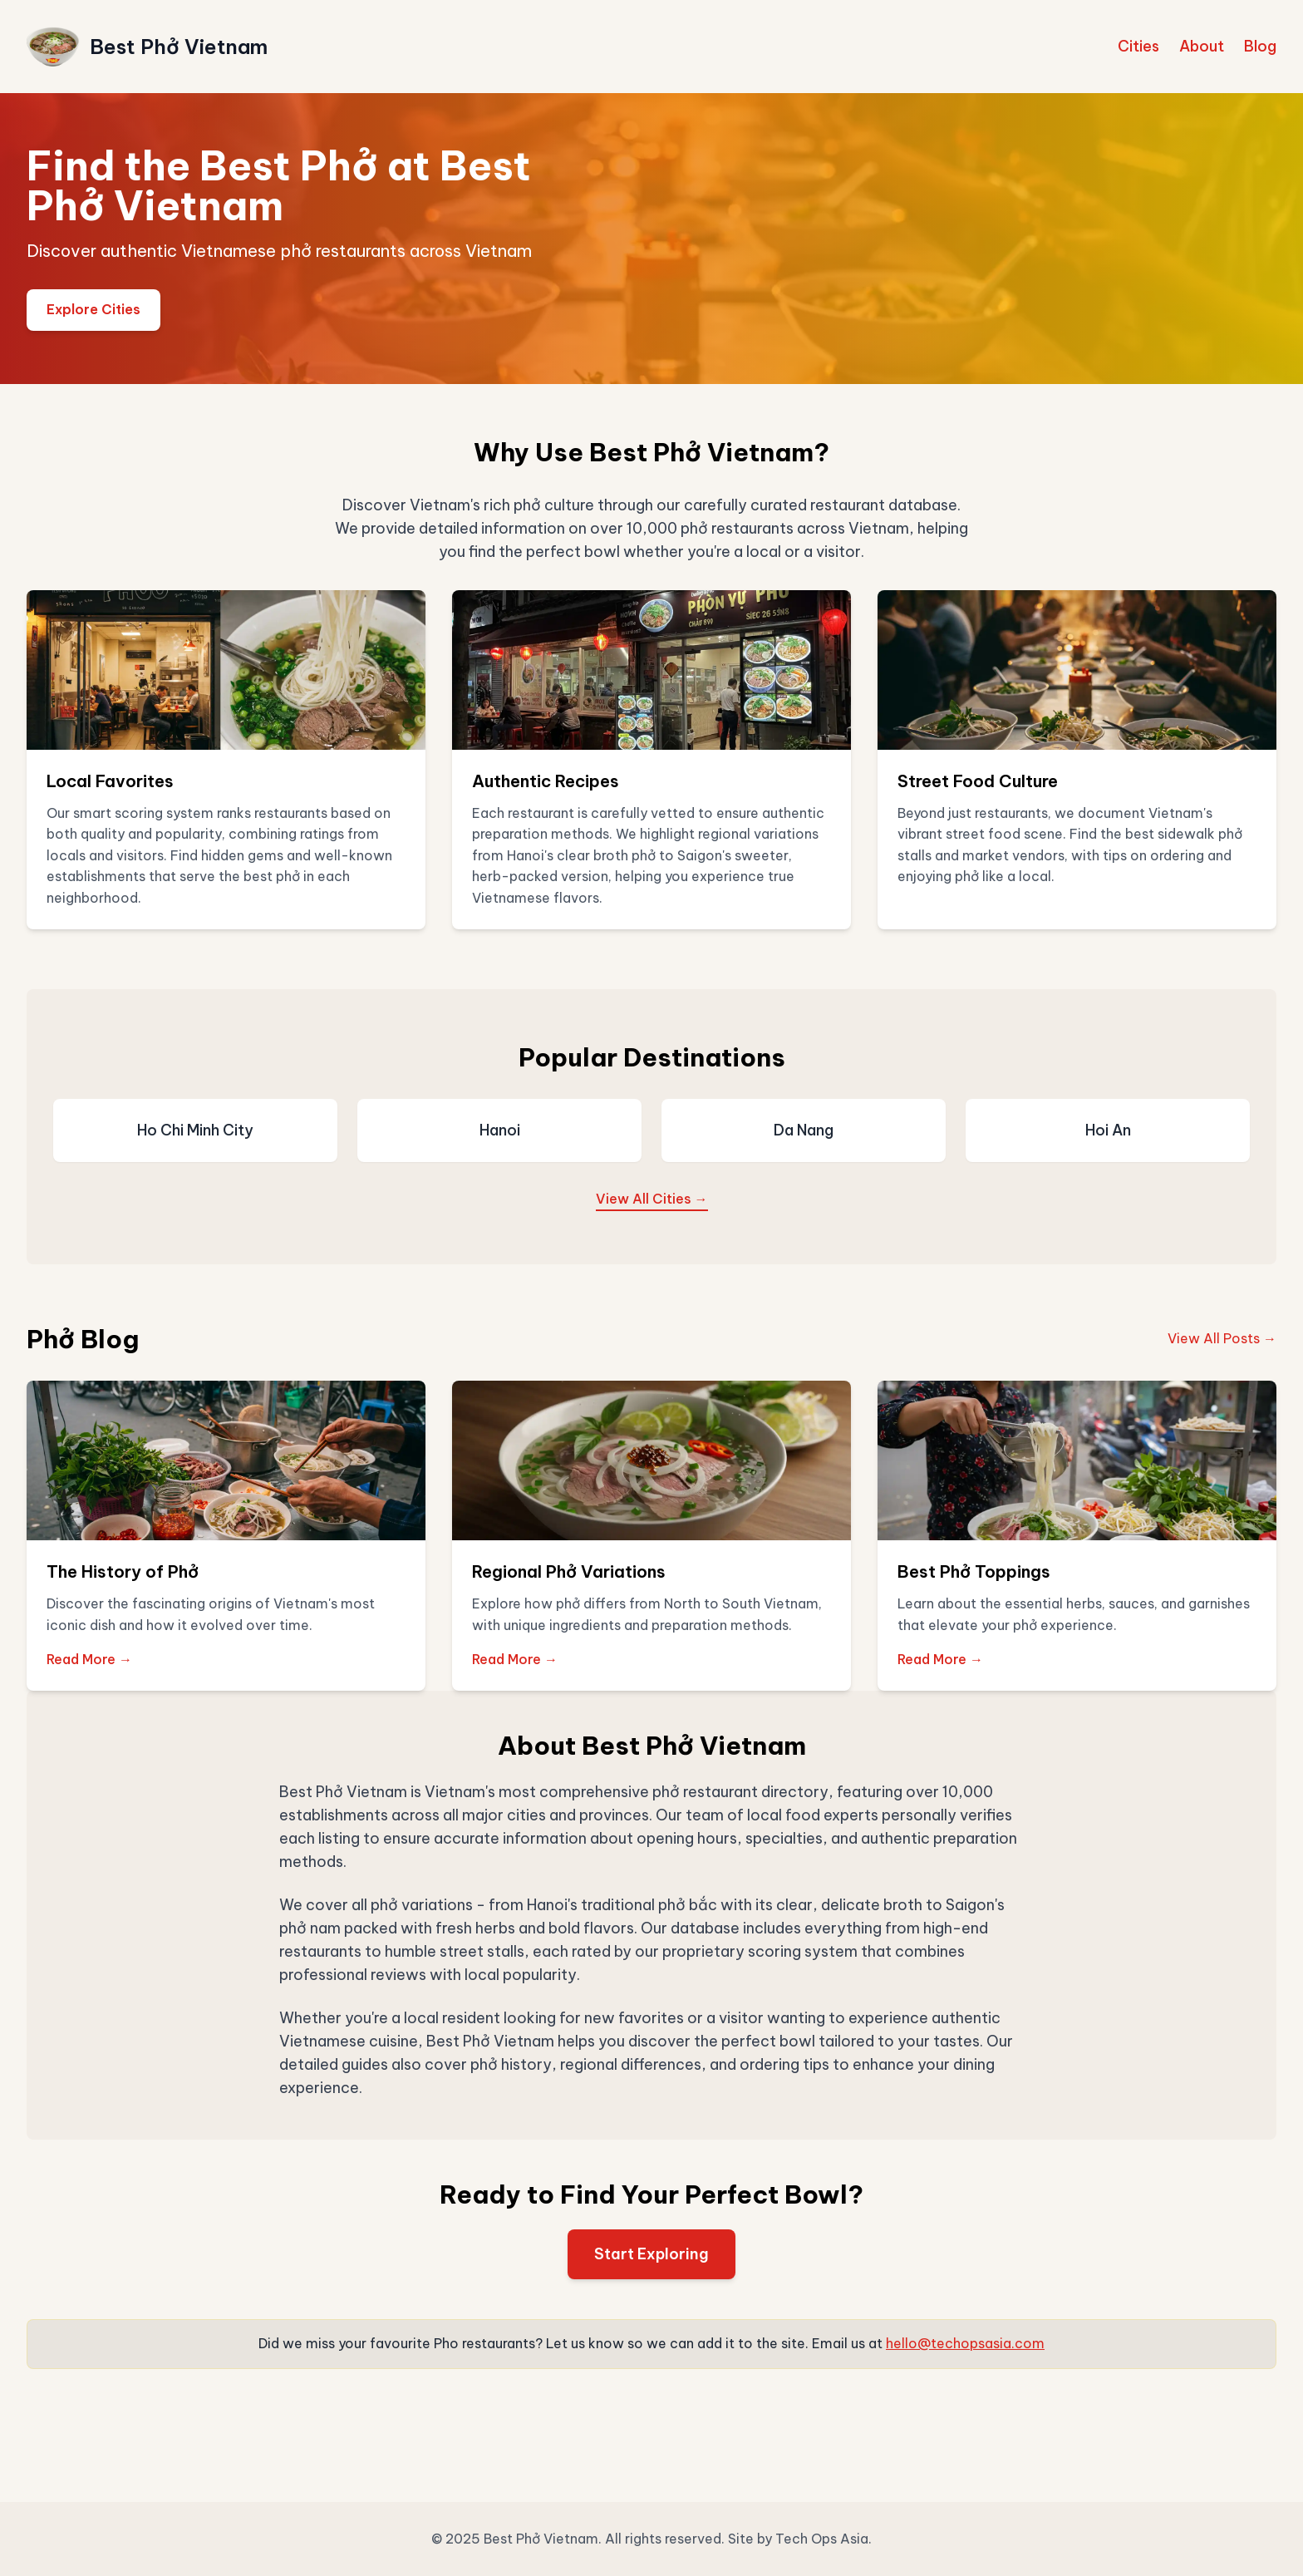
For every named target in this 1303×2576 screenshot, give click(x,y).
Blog (1260, 46)
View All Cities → (652, 1198)
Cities (1138, 46)
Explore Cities (93, 309)
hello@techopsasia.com (965, 2343)
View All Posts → (1222, 1338)
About (1201, 46)
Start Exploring (651, 2253)
